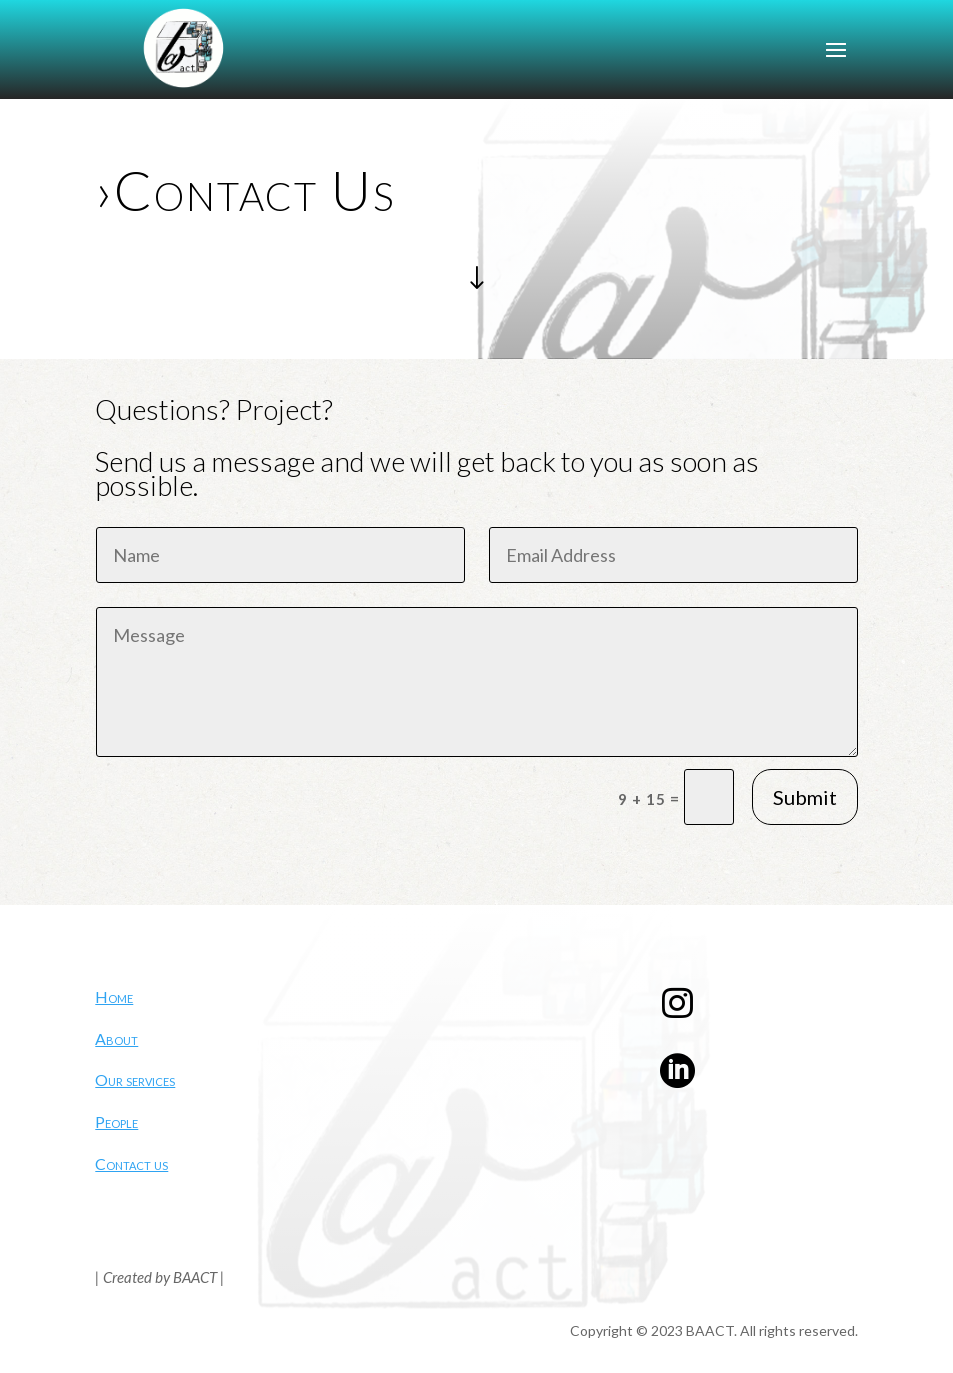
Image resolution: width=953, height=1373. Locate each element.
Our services (135, 1079)
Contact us (131, 1163)
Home (114, 996)
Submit (805, 797)
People (116, 1121)
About (116, 1038)
